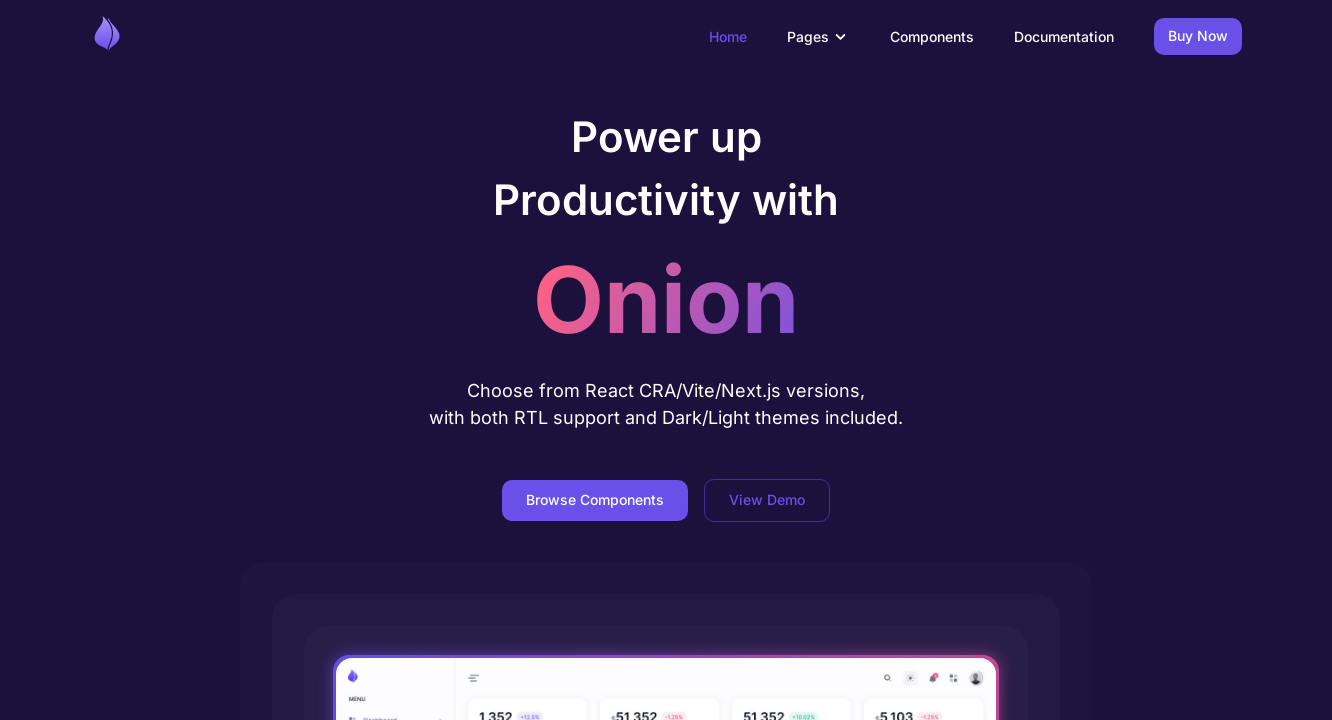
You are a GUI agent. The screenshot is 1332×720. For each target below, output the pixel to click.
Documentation (1064, 36)
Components (932, 36)
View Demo (767, 500)
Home (728, 36)
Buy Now (1198, 36)
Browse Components (595, 500)
